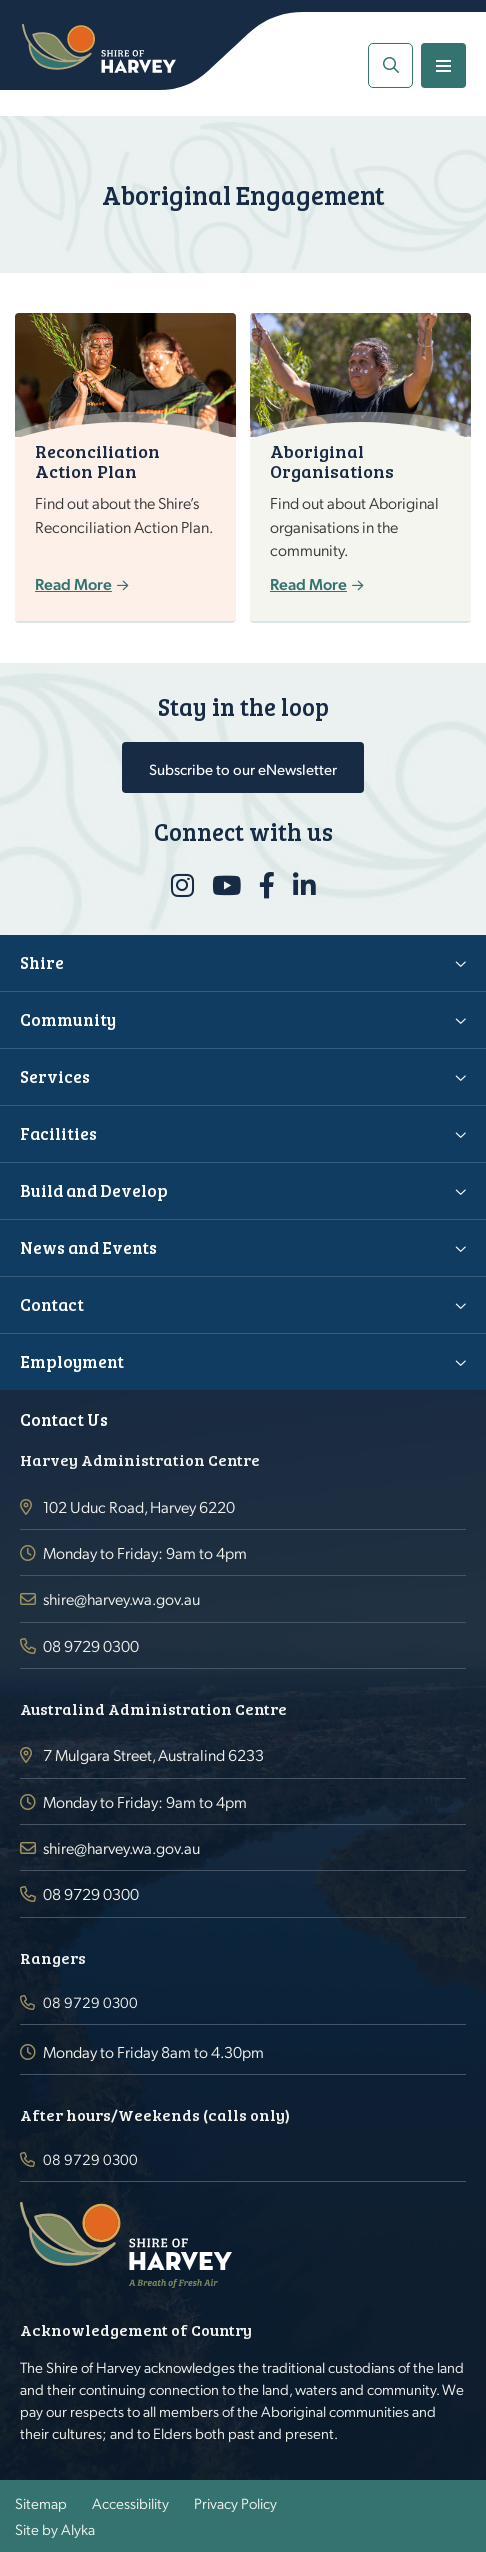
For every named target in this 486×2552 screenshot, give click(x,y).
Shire (42, 962)
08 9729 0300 (91, 1645)
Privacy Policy (235, 2503)
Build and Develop (94, 1190)
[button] (390, 65)
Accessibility (130, 2503)
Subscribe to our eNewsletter (243, 768)
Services (55, 1076)
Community (68, 1019)
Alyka (78, 2529)
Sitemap (41, 2503)
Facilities (58, 1133)
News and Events (88, 1247)
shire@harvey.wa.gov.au (121, 1598)
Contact (52, 1304)
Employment (72, 1361)
